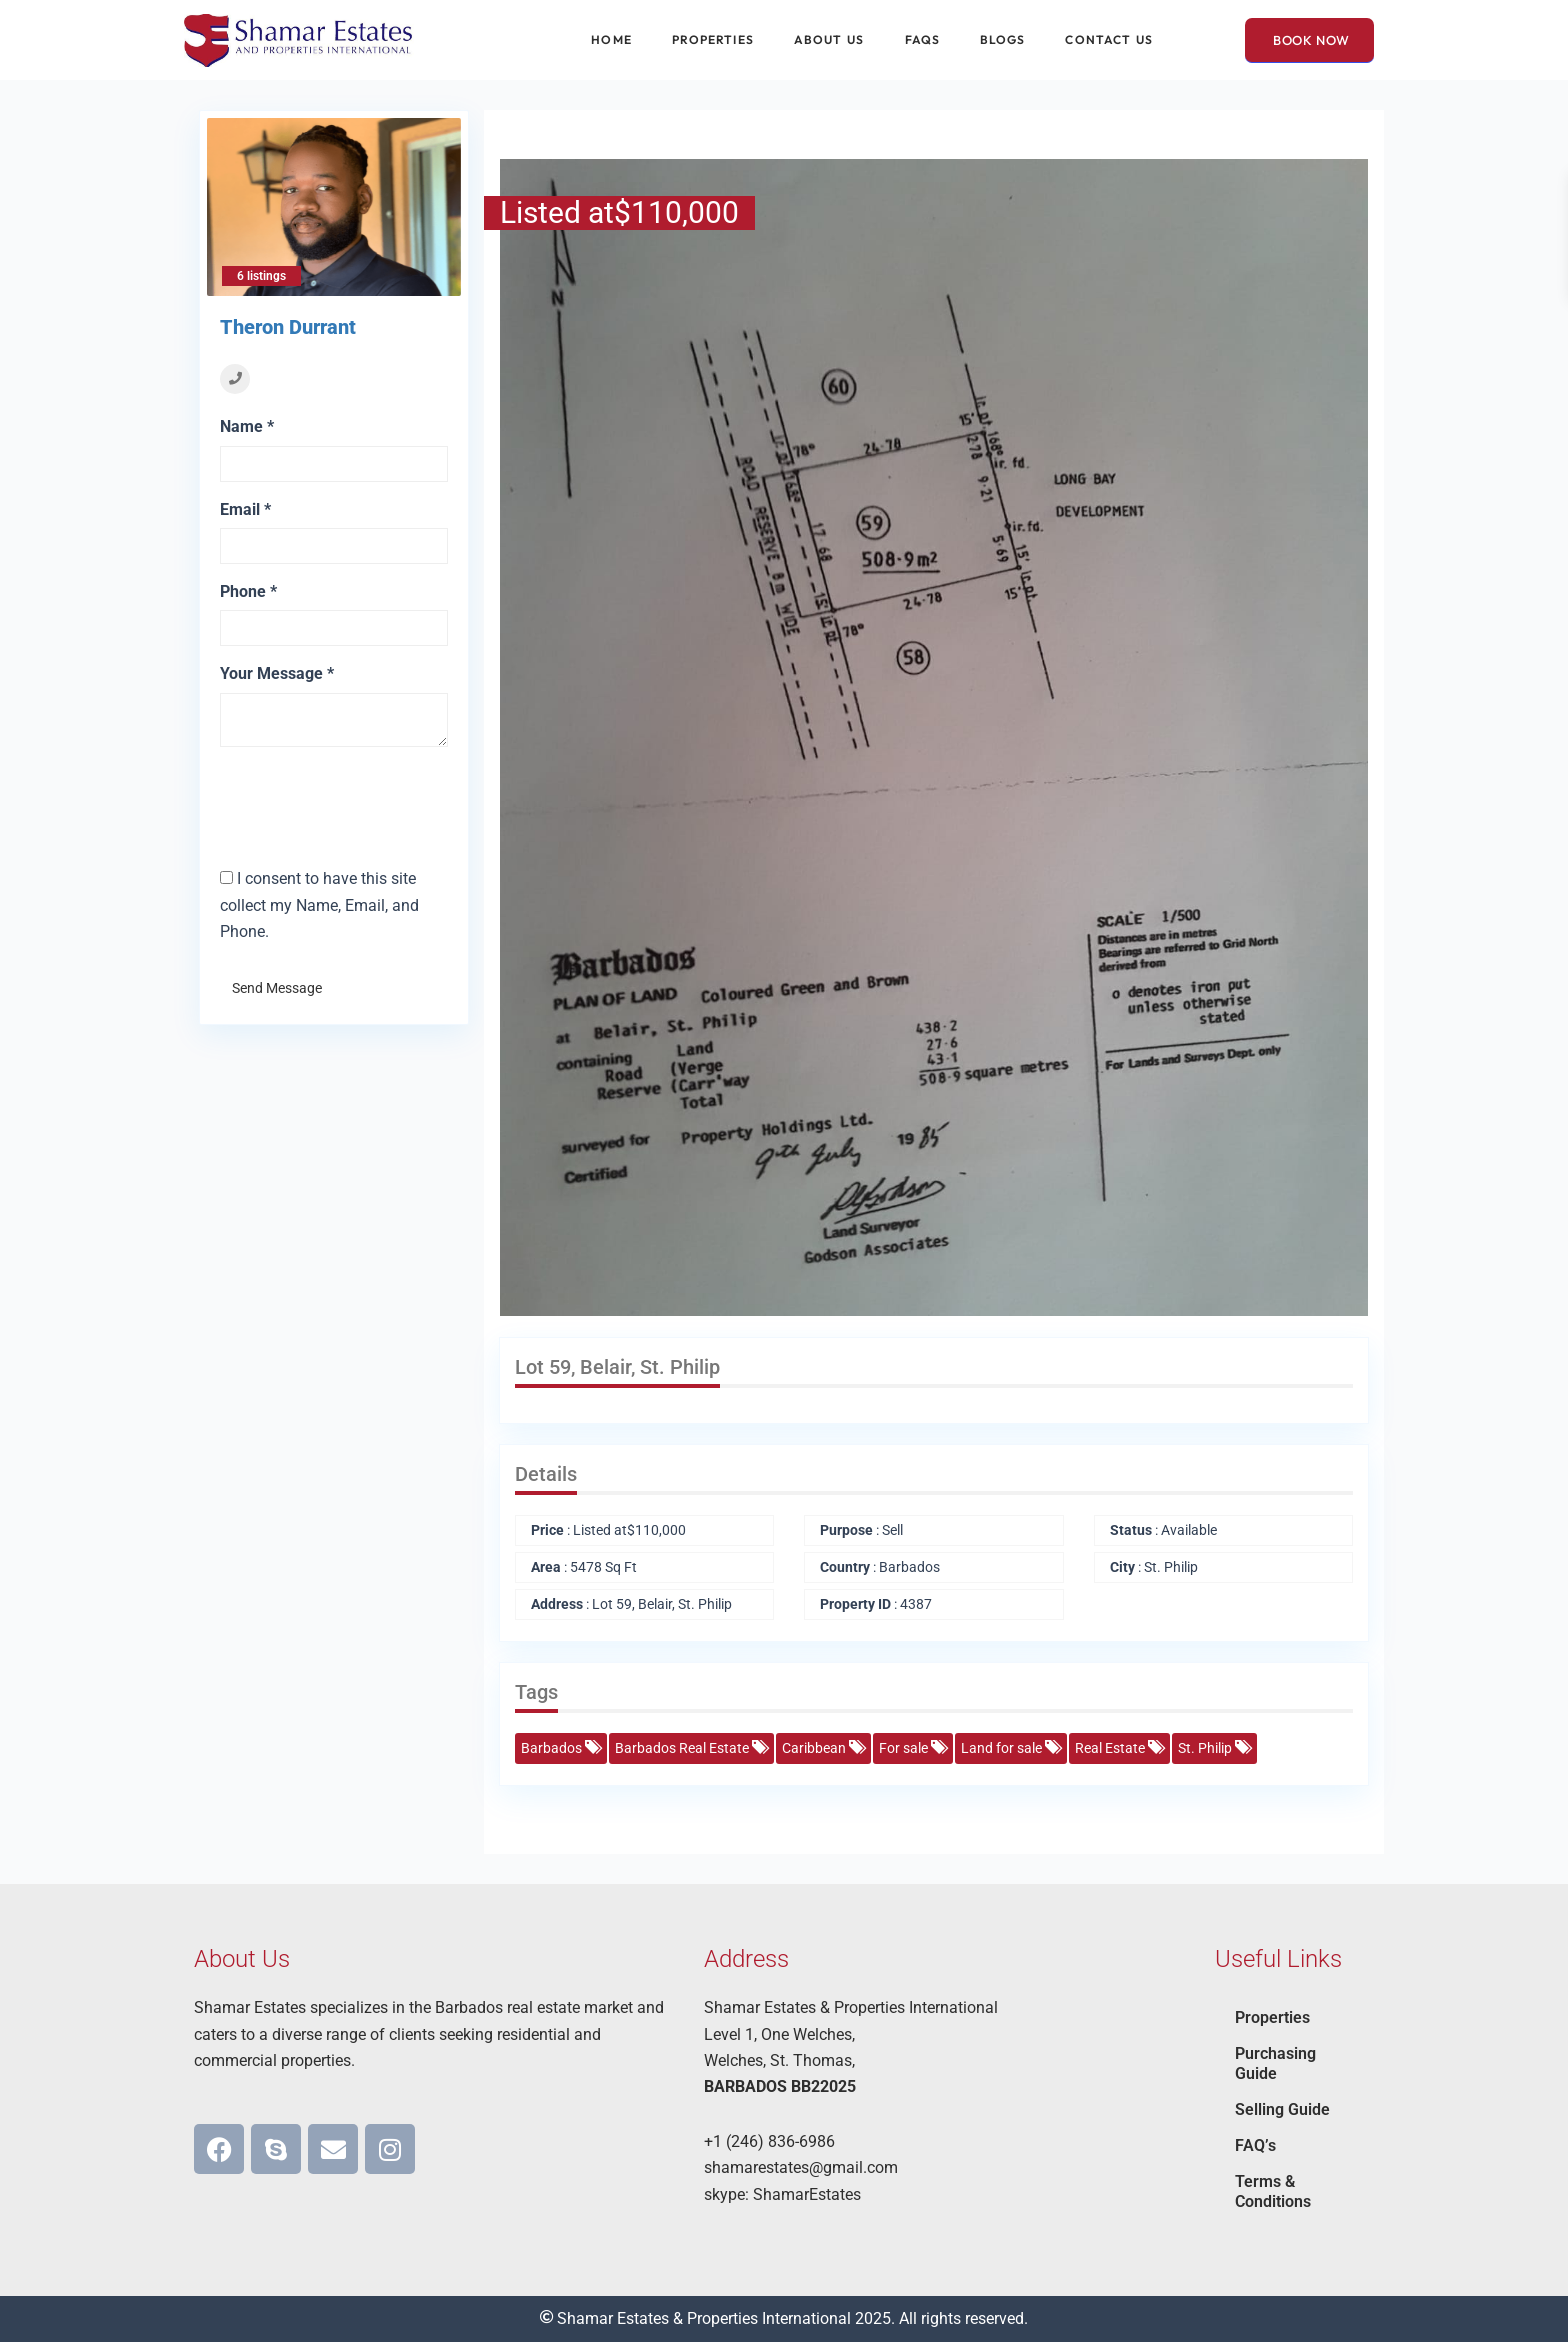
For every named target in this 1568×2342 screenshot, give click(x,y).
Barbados (560, 1748)
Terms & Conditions (1273, 2191)
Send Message (277, 988)
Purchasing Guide (1275, 2063)
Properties (713, 39)
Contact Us (1109, 39)
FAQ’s (1255, 2145)
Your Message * (277, 673)
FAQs (922, 39)
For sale (912, 1748)
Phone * (248, 591)
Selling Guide (1282, 2109)
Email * (245, 509)
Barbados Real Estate (690, 1748)
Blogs (1003, 39)
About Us (829, 39)
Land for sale (1010, 1748)
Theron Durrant (288, 327)
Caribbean (822, 1748)
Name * (247, 426)
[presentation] (337, 792)
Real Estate (1118, 1748)
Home (611, 39)
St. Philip (1213, 1748)
